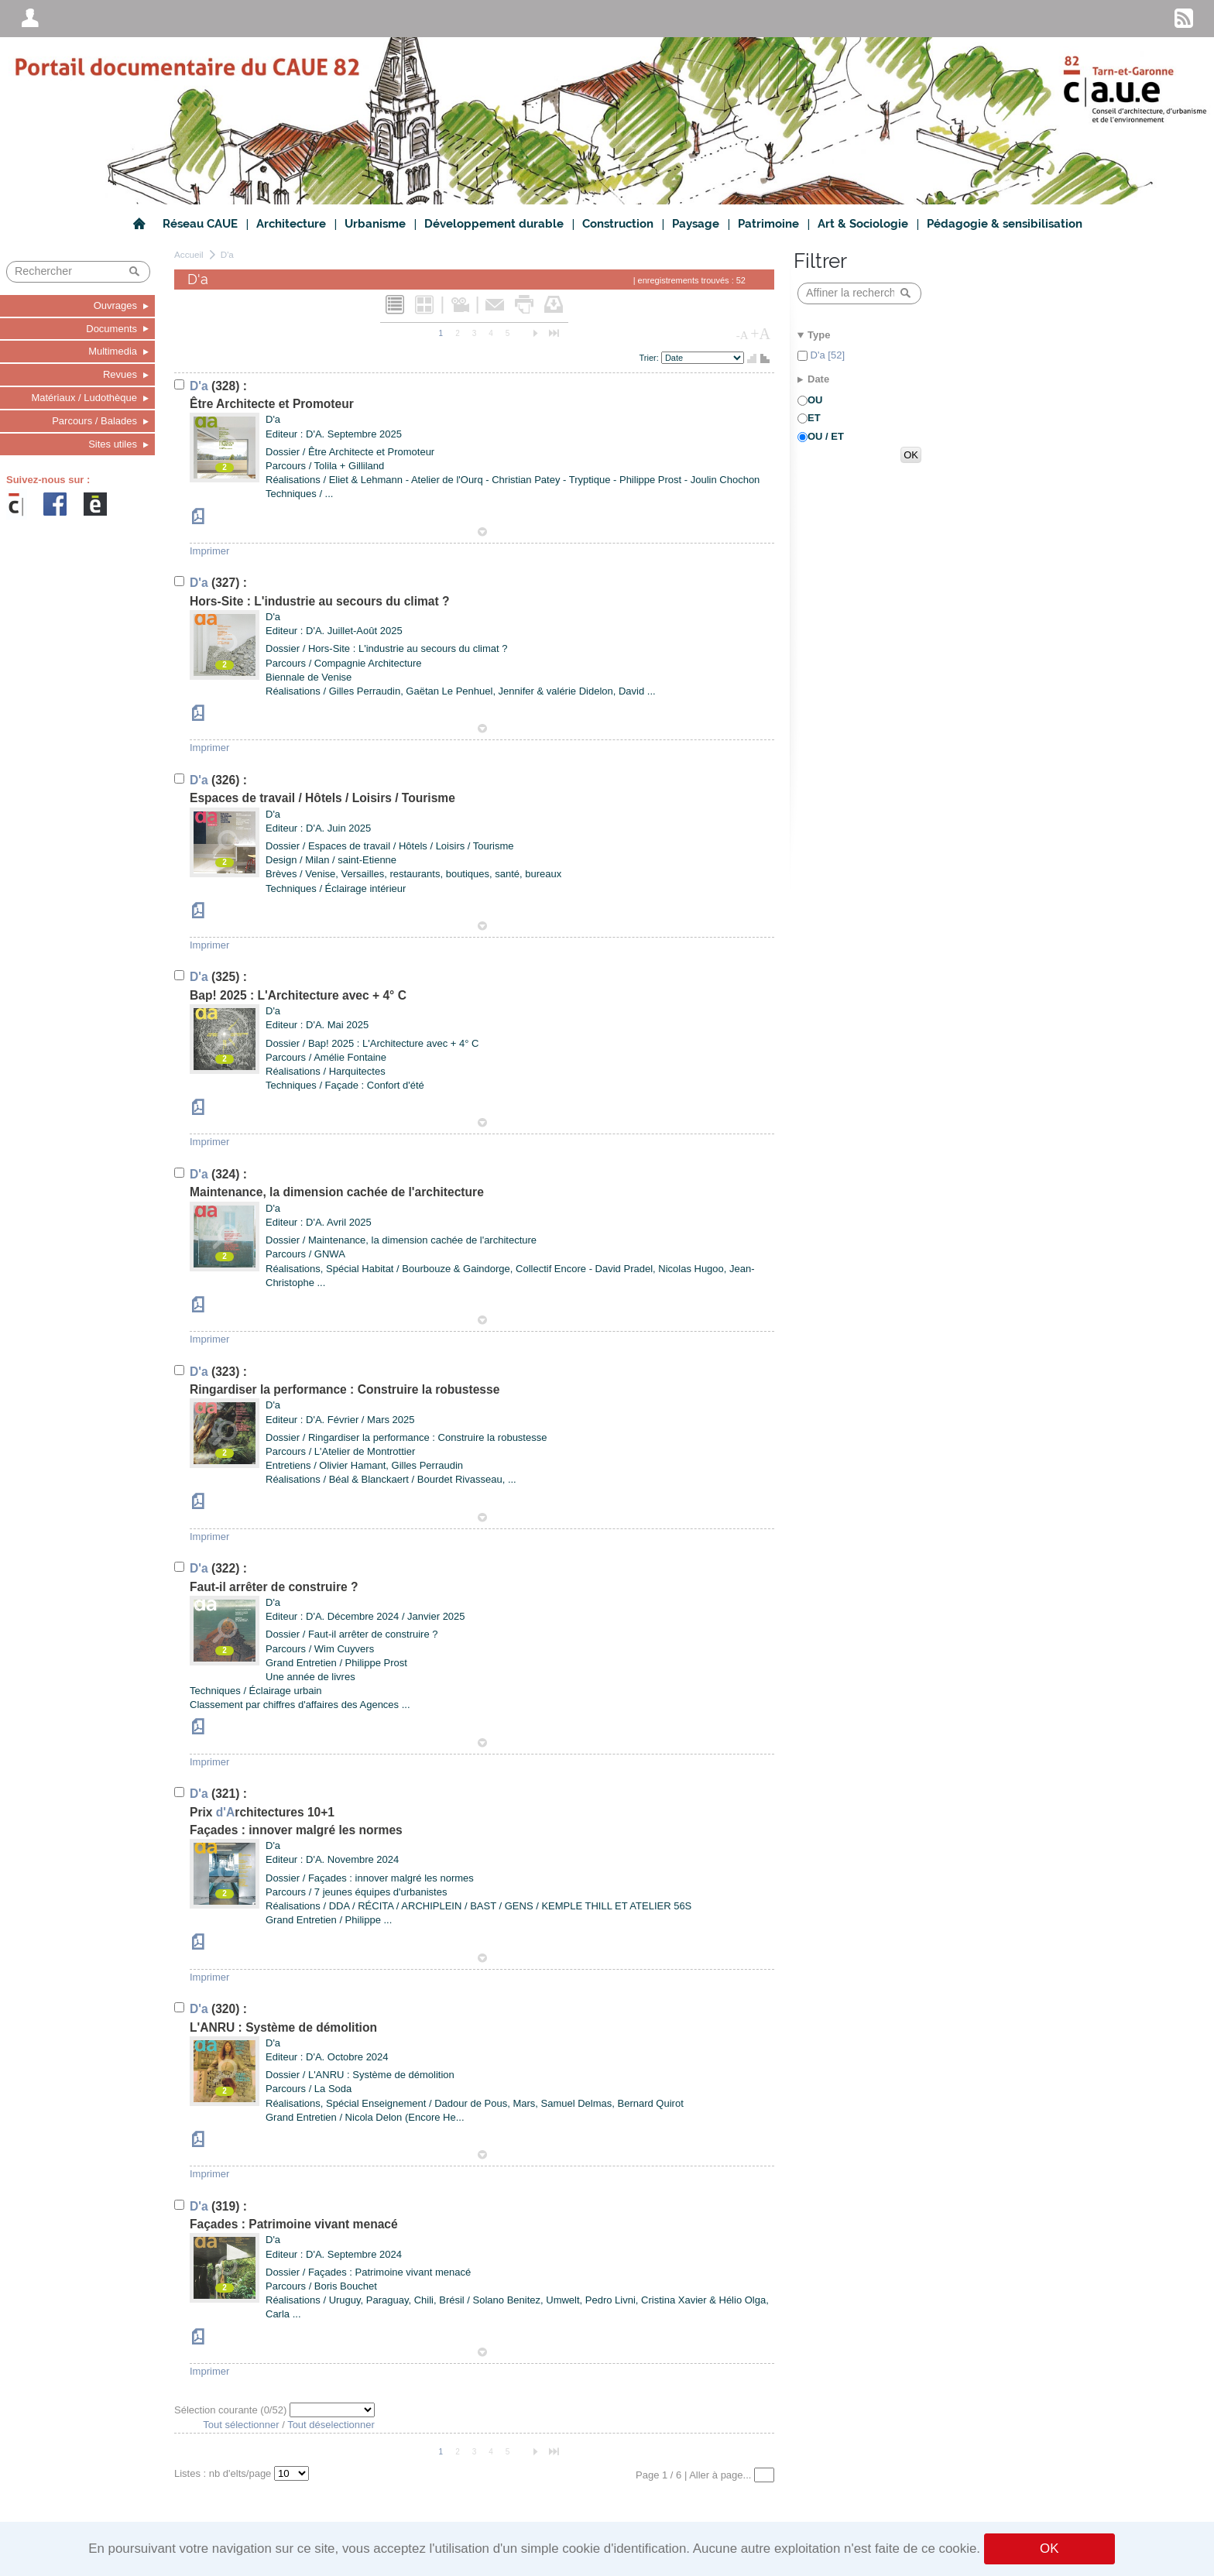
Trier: (650, 357)
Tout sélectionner (241, 2424)
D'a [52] (826, 355)
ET (814, 418)
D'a (227, 254)
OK (1049, 2548)
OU (815, 400)
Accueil (189, 254)
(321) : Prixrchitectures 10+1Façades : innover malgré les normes (296, 1812)
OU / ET (826, 436)
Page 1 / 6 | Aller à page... (695, 2475)
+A (760, 333)
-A (742, 335)
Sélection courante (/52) (232, 2410)
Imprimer (209, 551)
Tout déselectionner (331, 2424)
